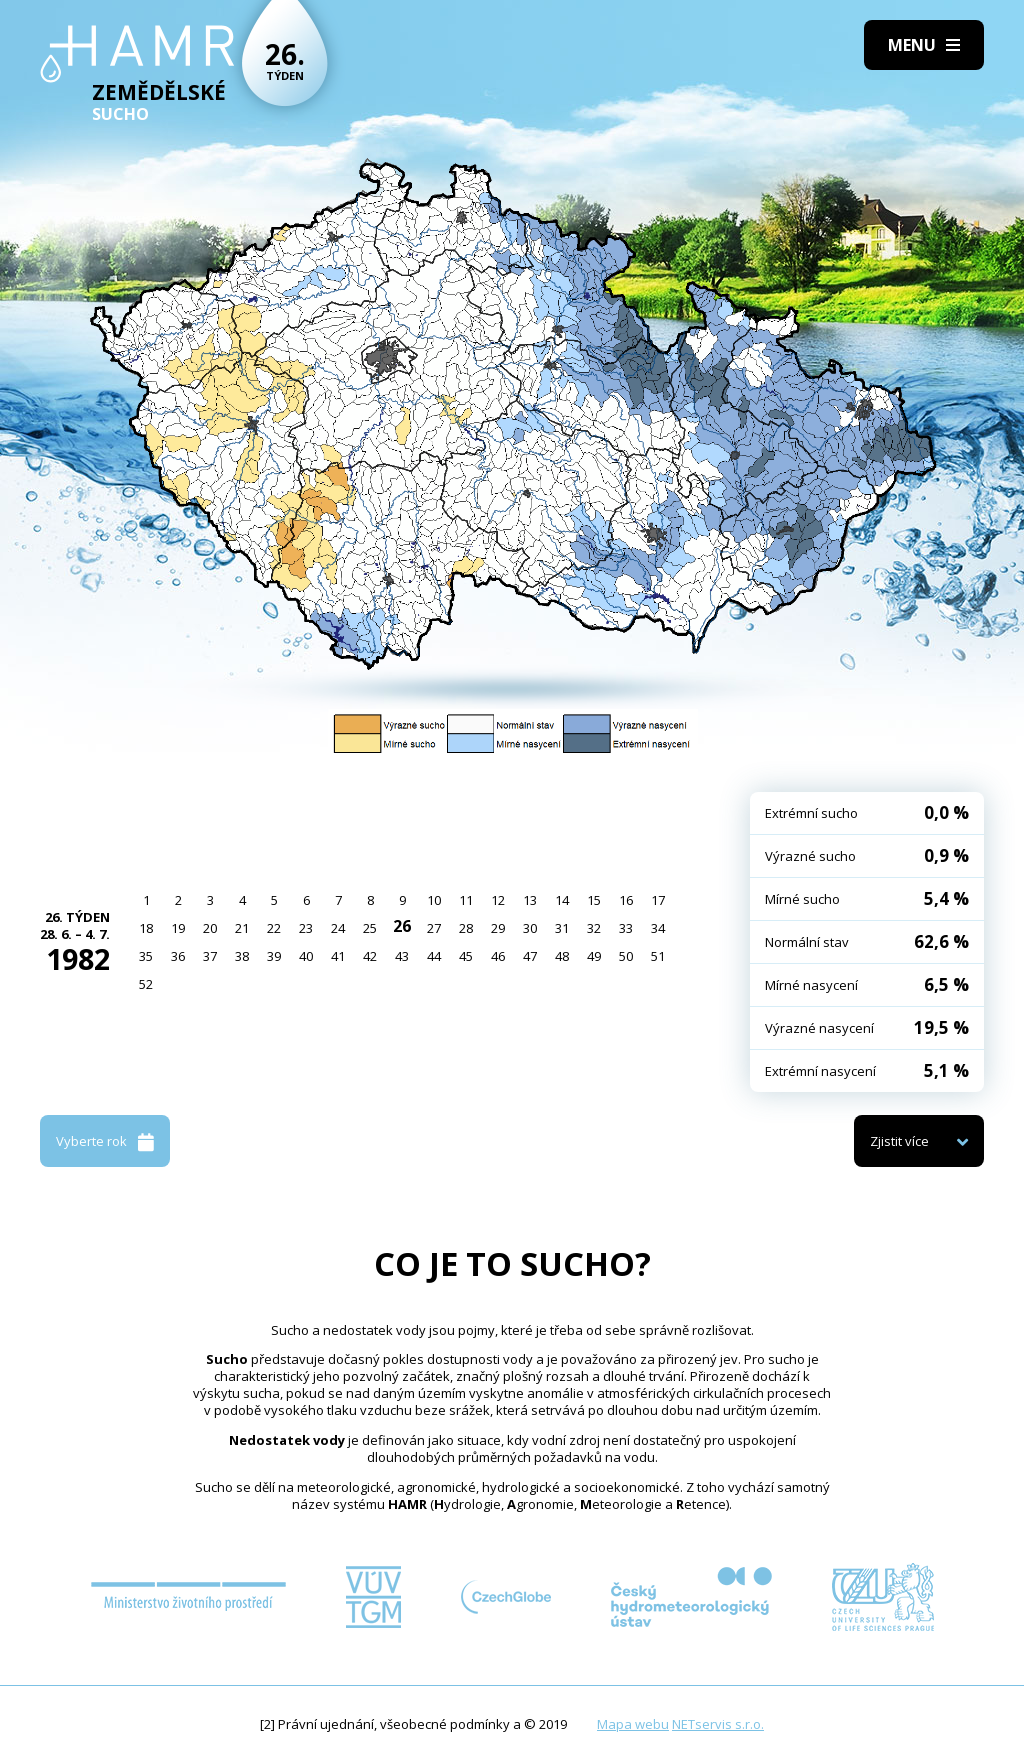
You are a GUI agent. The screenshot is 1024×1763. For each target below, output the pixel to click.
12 (498, 900)
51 (658, 956)
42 (370, 956)
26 (402, 926)
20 (210, 928)
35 (146, 956)
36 (178, 956)
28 (466, 928)
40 (306, 956)
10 (434, 900)
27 (434, 928)
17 (658, 900)
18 (146, 928)
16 (626, 900)
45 (466, 956)
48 (562, 956)
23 (306, 928)
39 (274, 956)
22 (274, 928)
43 (402, 956)
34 (658, 928)
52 (146, 984)
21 (242, 928)
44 (434, 956)
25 (370, 928)
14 (562, 900)
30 (530, 928)
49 (594, 956)
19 (178, 928)
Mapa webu (633, 1724)
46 (498, 956)
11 (466, 900)
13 (530, 900)
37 (210, 956)
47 (530, 956)
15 (594, 900)
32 (594, 928)
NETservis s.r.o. (718, 1724)
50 (626, 956)
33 (626, 928)
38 (242, 956)
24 (338, 928)
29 (498, 928)
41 (338, 956)
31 (562, 928)
